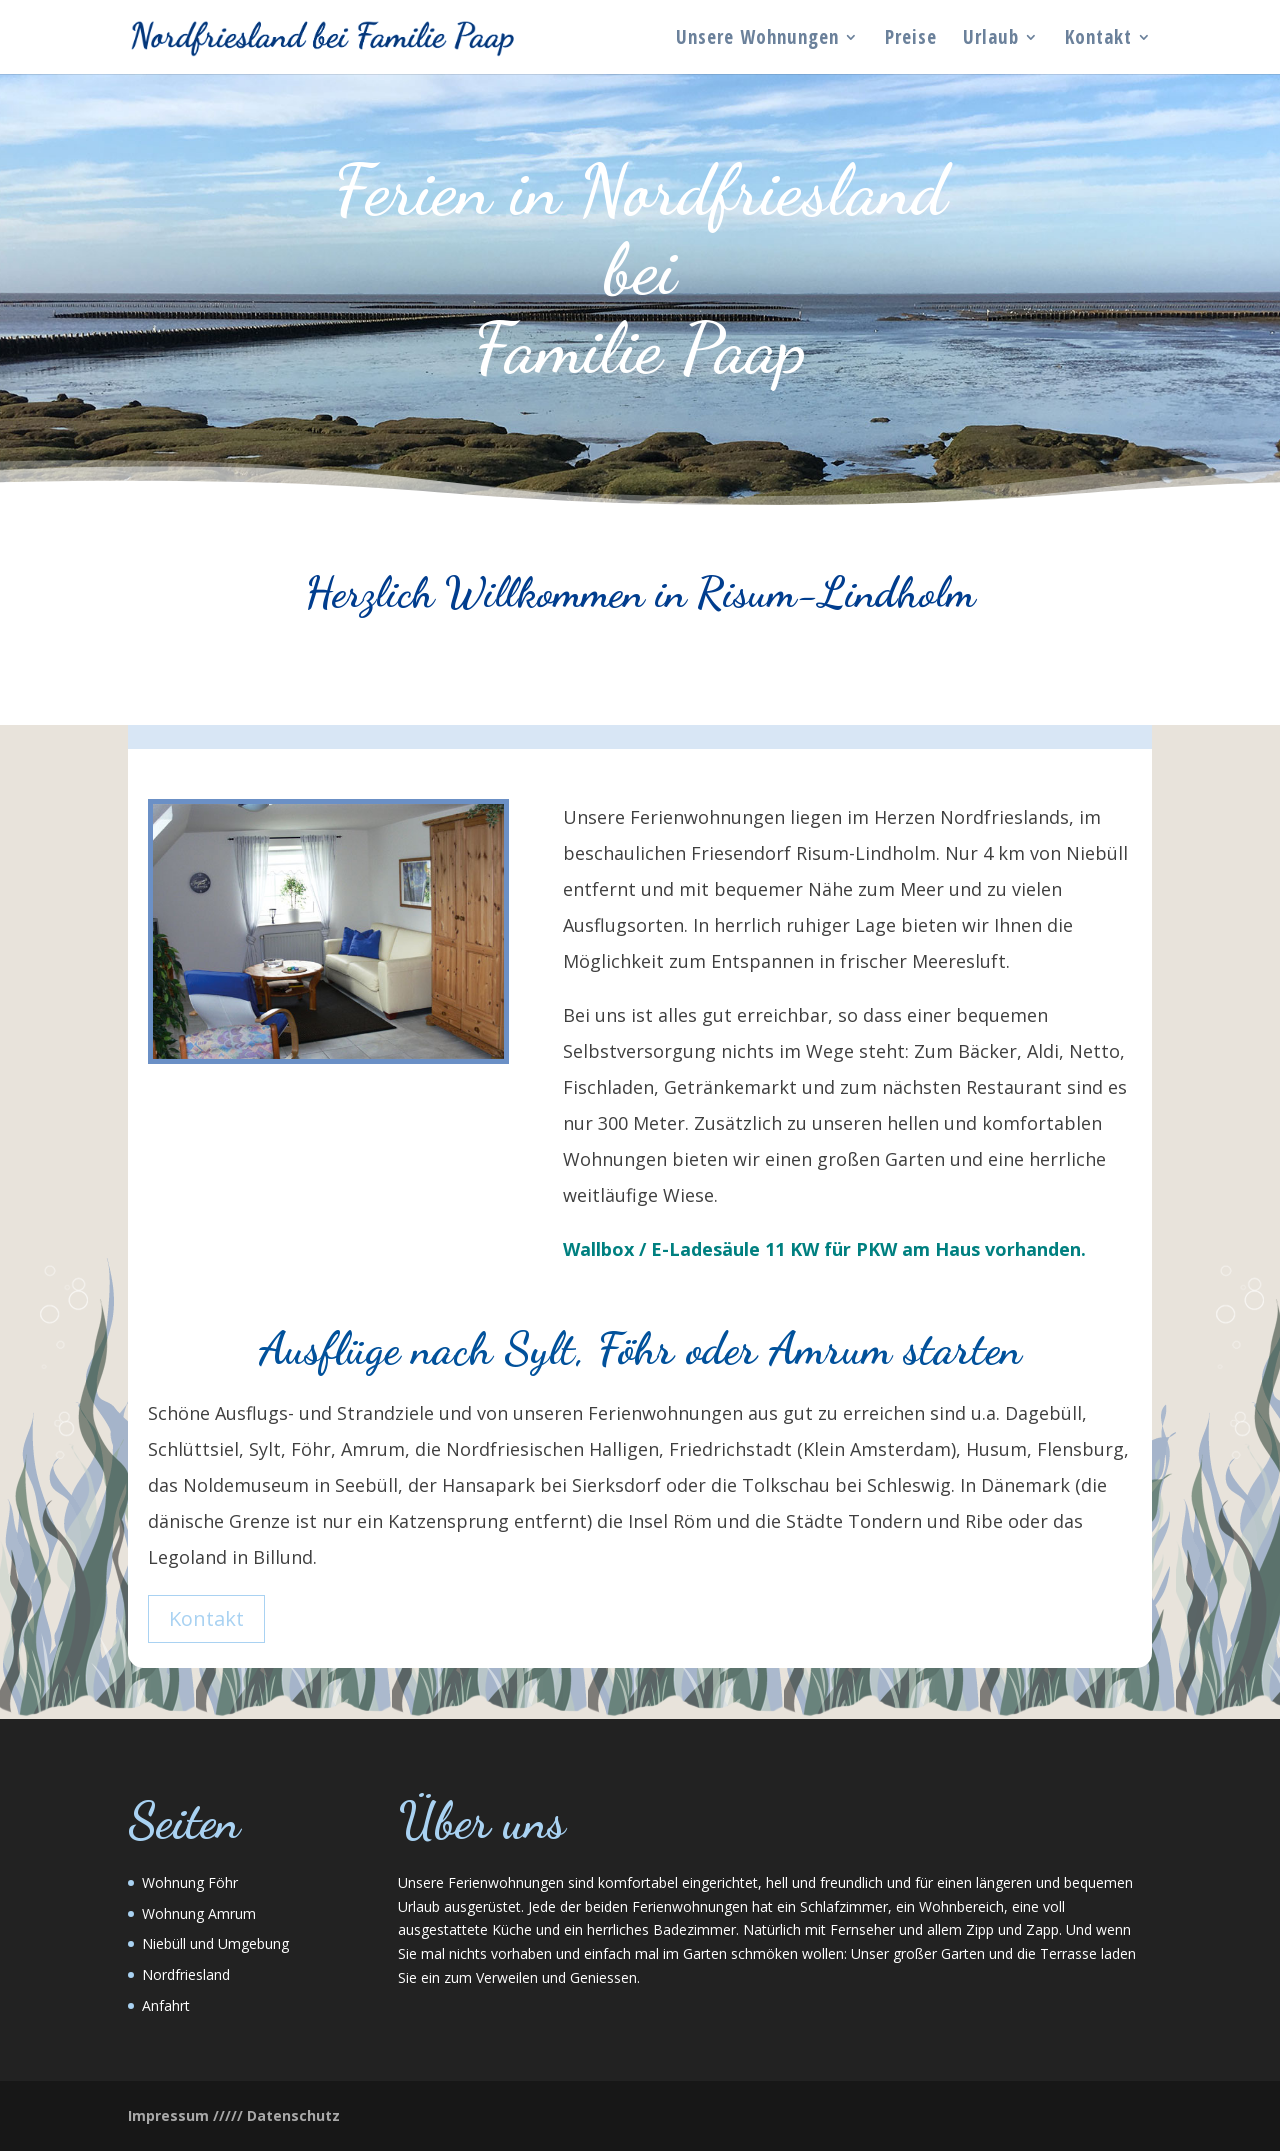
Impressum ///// (185, 2115)
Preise (911, 40)
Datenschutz (293, 2115)
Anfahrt (166, 2005)
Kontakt (1098, 40)
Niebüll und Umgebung (215, 1943)
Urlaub (991, 40)
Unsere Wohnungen (757, 40)
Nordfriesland (186, 1974)
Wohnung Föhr (190, 1882)
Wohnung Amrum (199, 1913)
